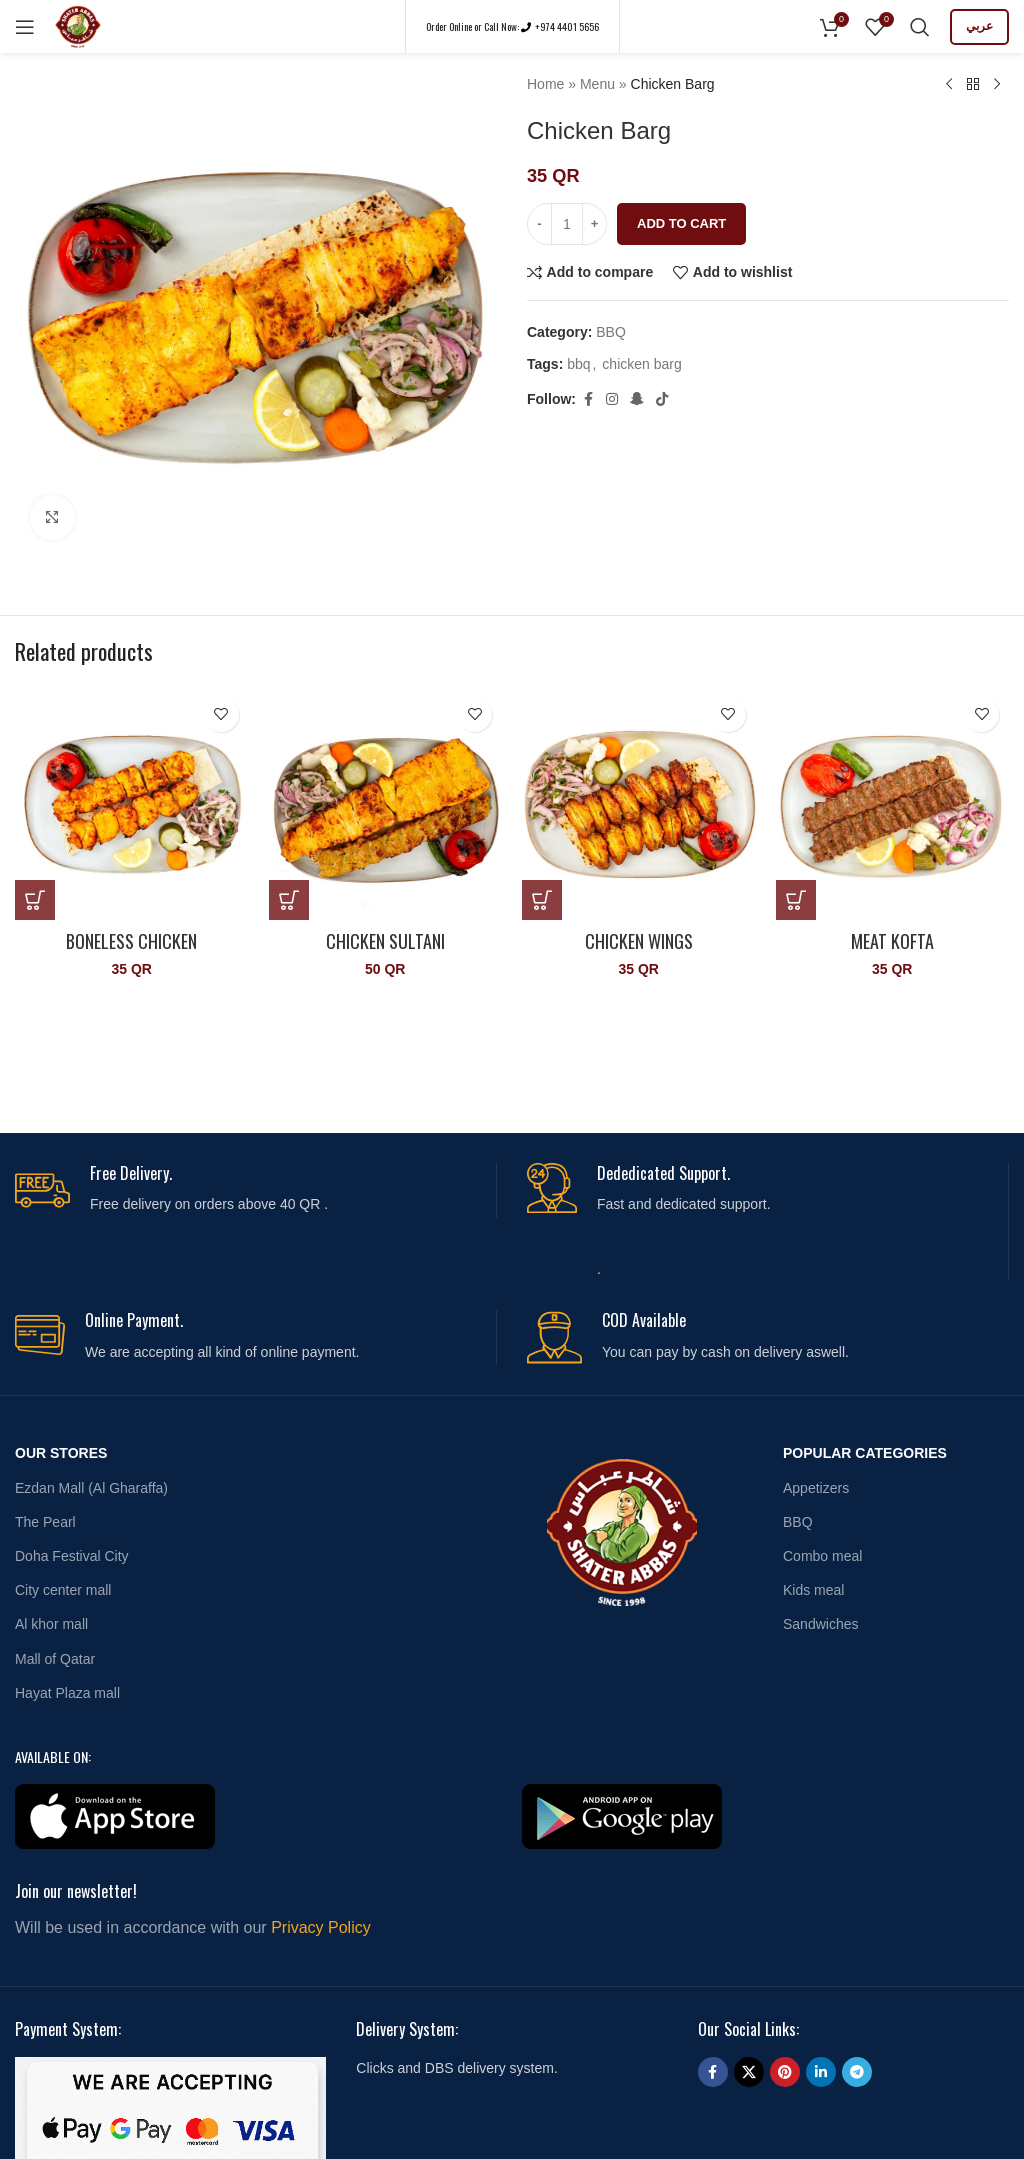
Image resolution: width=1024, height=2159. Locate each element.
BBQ (611, 332)
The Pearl (45, 1522)
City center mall (63, 1590)
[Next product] (997, 85)
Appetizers (816, 1488)
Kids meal (813, 1590)
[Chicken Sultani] (386, 804)
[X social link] (749, 2072)
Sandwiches (821, 1624)
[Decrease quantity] (539, 224)
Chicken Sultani (385, 941)
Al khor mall (51, 1624)
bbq (578, 364)
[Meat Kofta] (893, 804)
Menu (597, 84)
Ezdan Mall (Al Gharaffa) (91, 1488)
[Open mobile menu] (25, 27)
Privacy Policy (321, 1927)
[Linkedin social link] (821, 2072)
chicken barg (641, 364)
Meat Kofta (892, 941)
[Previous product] (949, 85)
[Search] (920, 27)
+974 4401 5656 (566, 26)
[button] (35, 900)
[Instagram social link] (612, 399)
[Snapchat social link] (637, 399)
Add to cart (681, 223)
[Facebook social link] (588, 399)
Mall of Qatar (55, 1659)
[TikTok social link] (662, 399)
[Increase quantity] (594, 224)
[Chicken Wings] (639, 804)
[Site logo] (78, 25)
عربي (979, 26)
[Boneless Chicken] (132, 804)
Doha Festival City (72, 1556)
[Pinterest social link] (785, 2072)
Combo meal (822, 1556)
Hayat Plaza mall (67, 1693)
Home (545, 84)
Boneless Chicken (131, 941)
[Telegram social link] (857, 2072)
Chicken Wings (639, 941)
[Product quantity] (567, 224)
